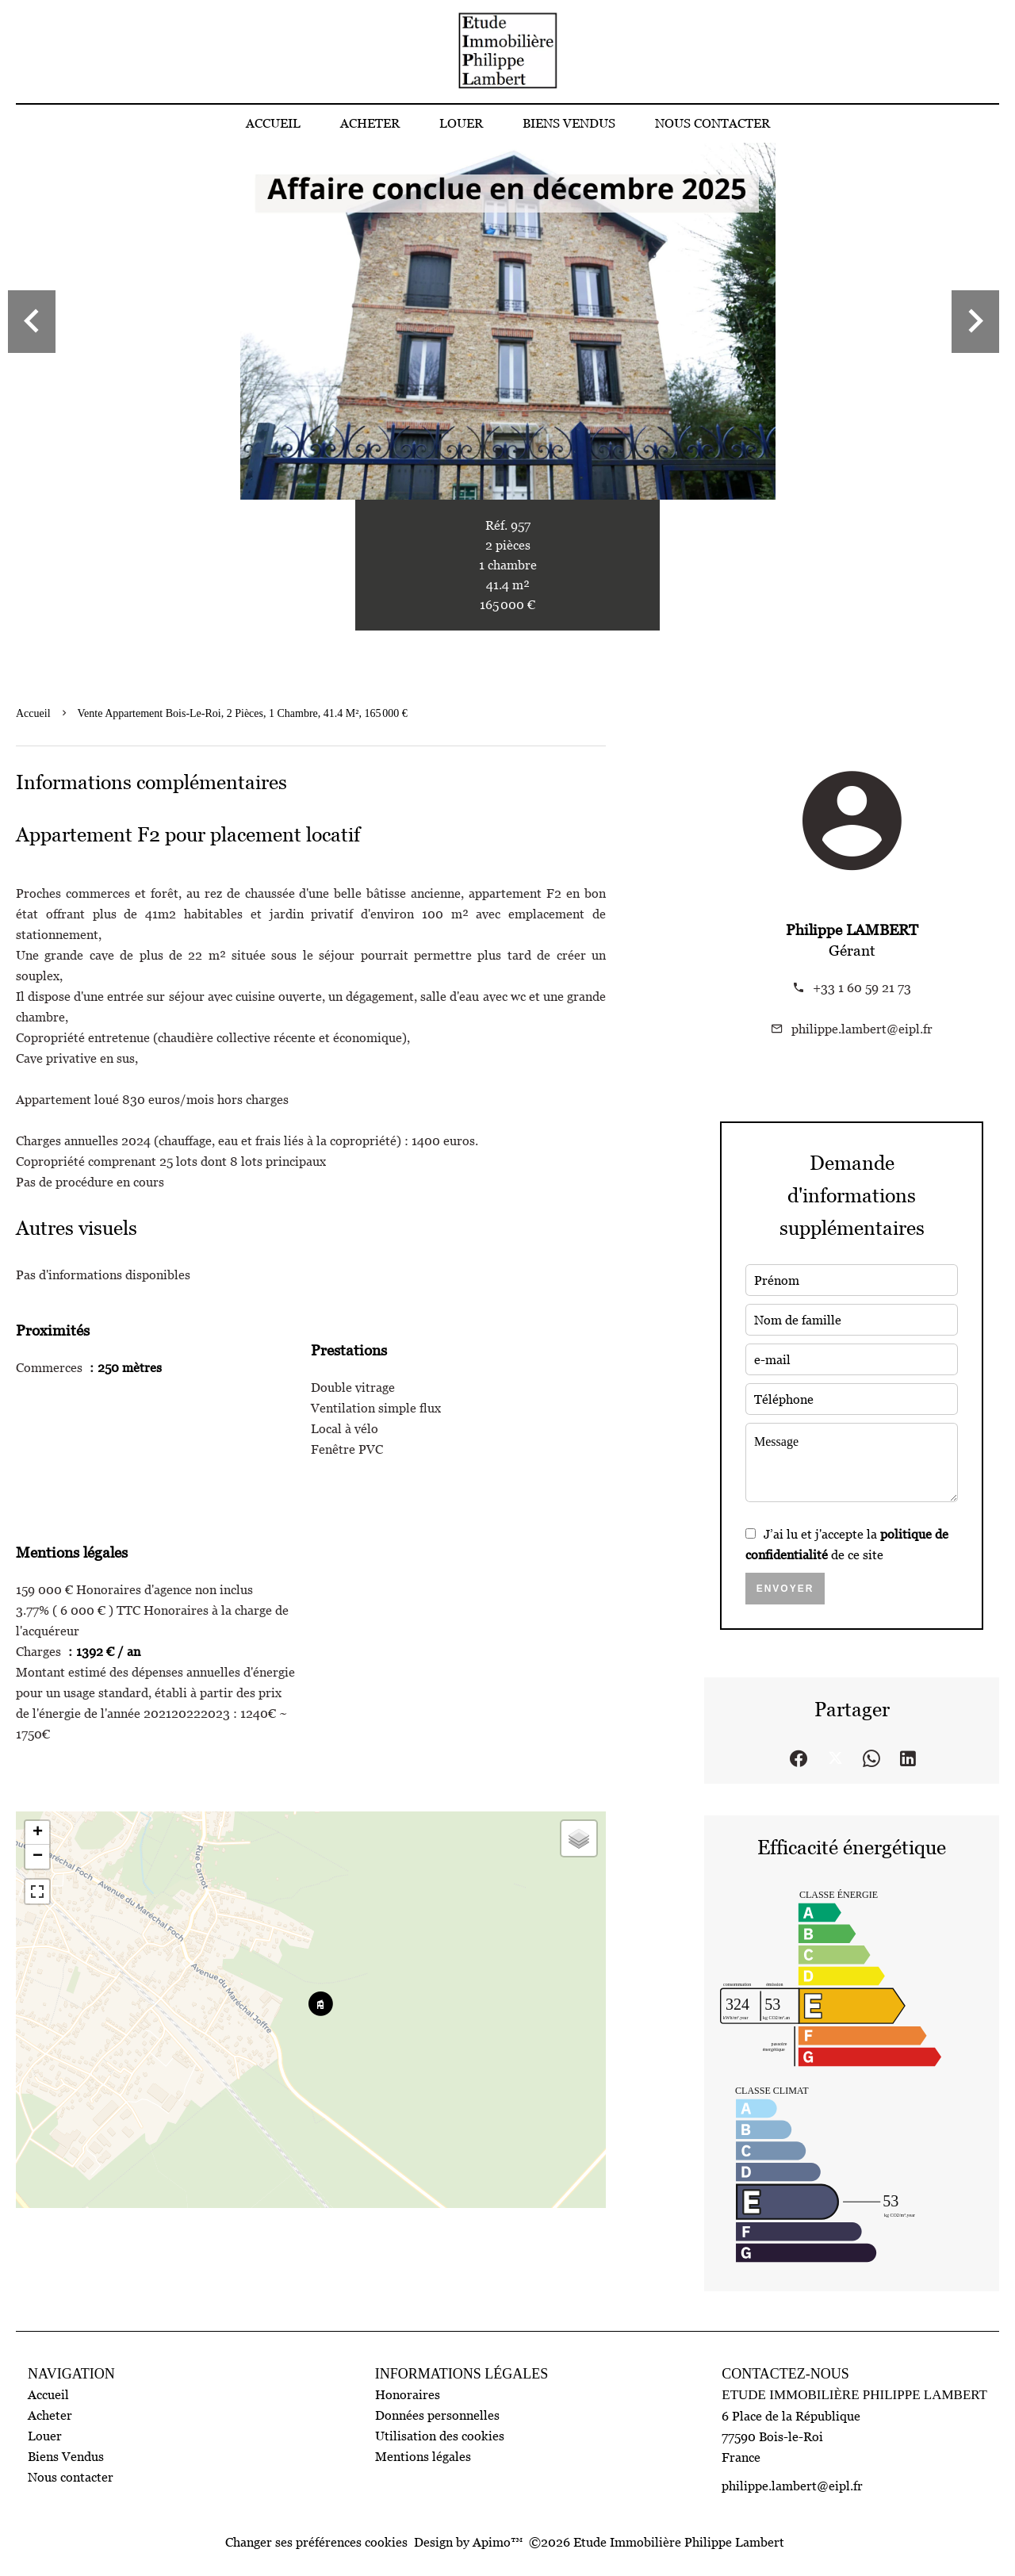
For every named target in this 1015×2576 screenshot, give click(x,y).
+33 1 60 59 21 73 (862, 987)
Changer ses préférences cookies (316, 2542)
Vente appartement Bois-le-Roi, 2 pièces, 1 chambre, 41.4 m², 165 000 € (243, 713)
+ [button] (38, 1833)
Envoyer (785, 1588)
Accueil (33, 713)
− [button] (38, 1857)
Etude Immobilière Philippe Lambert (854, 2394)
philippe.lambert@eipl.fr (862, 1028)
